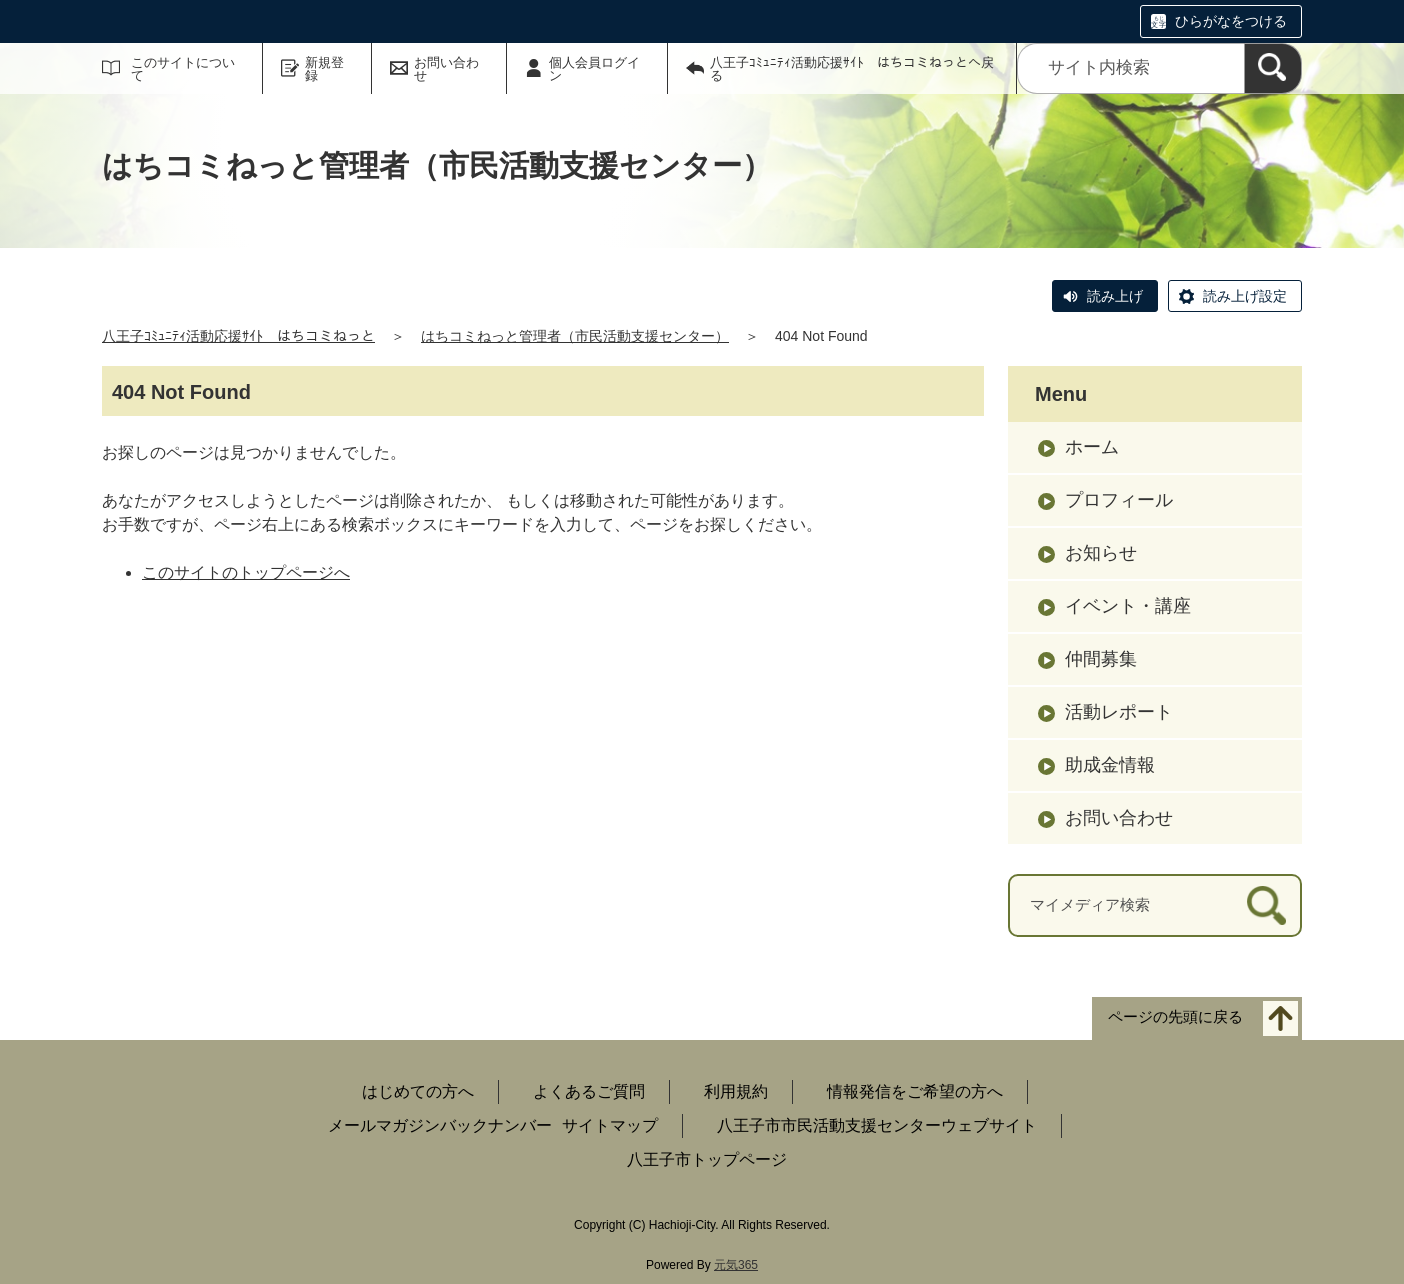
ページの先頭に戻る (1175, 1016)
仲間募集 (1101, 659)
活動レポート (1119, 712)
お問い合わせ (446, 69)
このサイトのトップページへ (246, 572)
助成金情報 (1110, 765)
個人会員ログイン (594, 69)
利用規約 (736, 1091)
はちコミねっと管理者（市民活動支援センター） (575, 336)
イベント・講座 (1128, 606)
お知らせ (1101, 553)
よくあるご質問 (589, 1091)
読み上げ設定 (1245, 296)
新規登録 (324, 69)
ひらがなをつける (1231, 21)
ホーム (1092, 447)
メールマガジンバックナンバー (440, 1125)
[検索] (1273, 68)
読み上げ (1115, 296)
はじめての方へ (418, 1091)
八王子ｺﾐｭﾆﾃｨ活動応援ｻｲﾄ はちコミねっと (238, 336)
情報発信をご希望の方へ (915, 1091)
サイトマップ (610, 1125)
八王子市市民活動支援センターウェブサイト (877, 1125)
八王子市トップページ (707, 1159)
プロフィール (1119, 500)
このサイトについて (183, 69)
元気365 (736, 1265)
